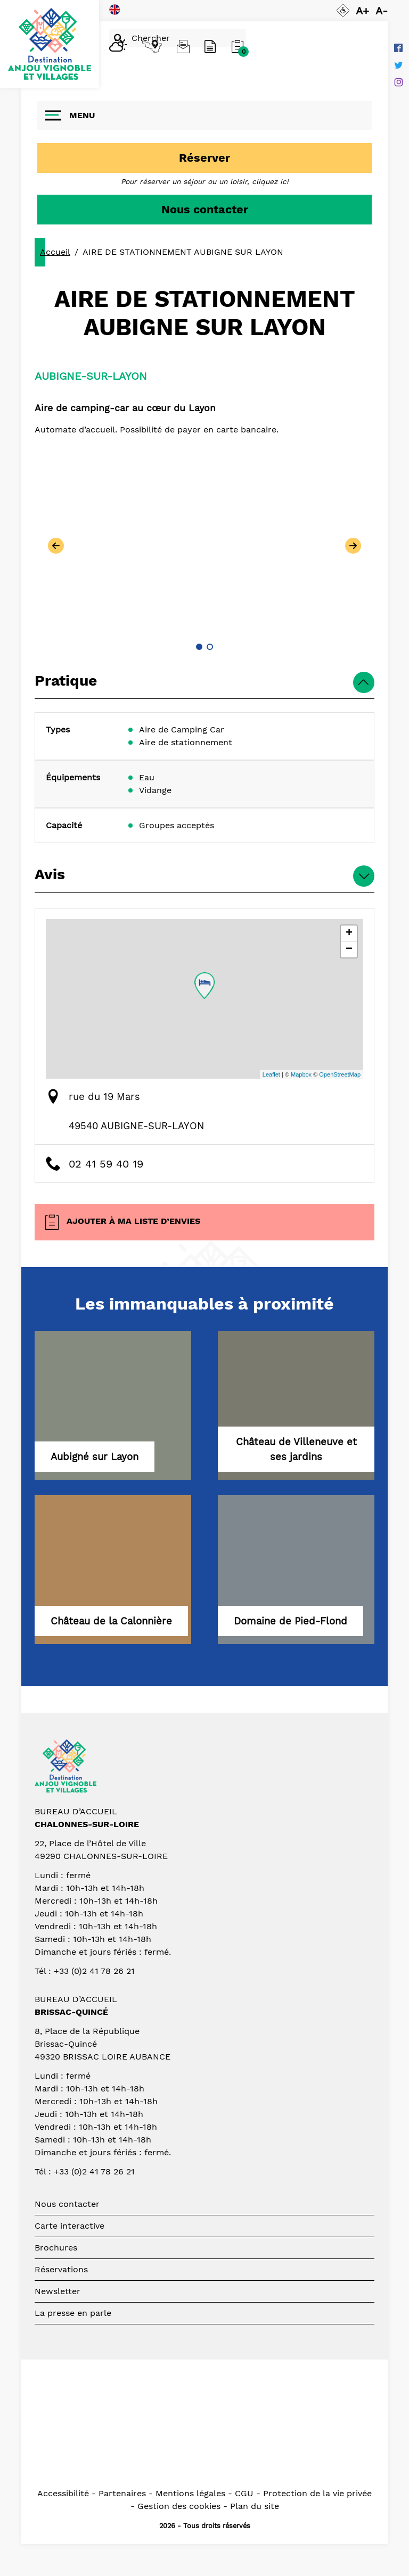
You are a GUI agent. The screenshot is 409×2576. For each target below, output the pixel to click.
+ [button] (349, 933)
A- (381, 10)
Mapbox (301, 1074)
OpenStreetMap (340, 1074)
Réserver (204, 157)
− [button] (349, 949)
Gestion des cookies (178, 2506)
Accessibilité (63, 2493)
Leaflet (271, 1074)
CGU (244, 2493)
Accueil (55, 252)
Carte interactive (69, 2226)
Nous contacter (204, 209)
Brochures (56, 2247)
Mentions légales (190, 2493)
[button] (199, 647)
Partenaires (122, 2493)
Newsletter (57, 2291)
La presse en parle (73, 2313)
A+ (362, 10)
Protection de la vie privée (317, 2493)
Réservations (61, 2269)
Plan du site (254, 2506)
